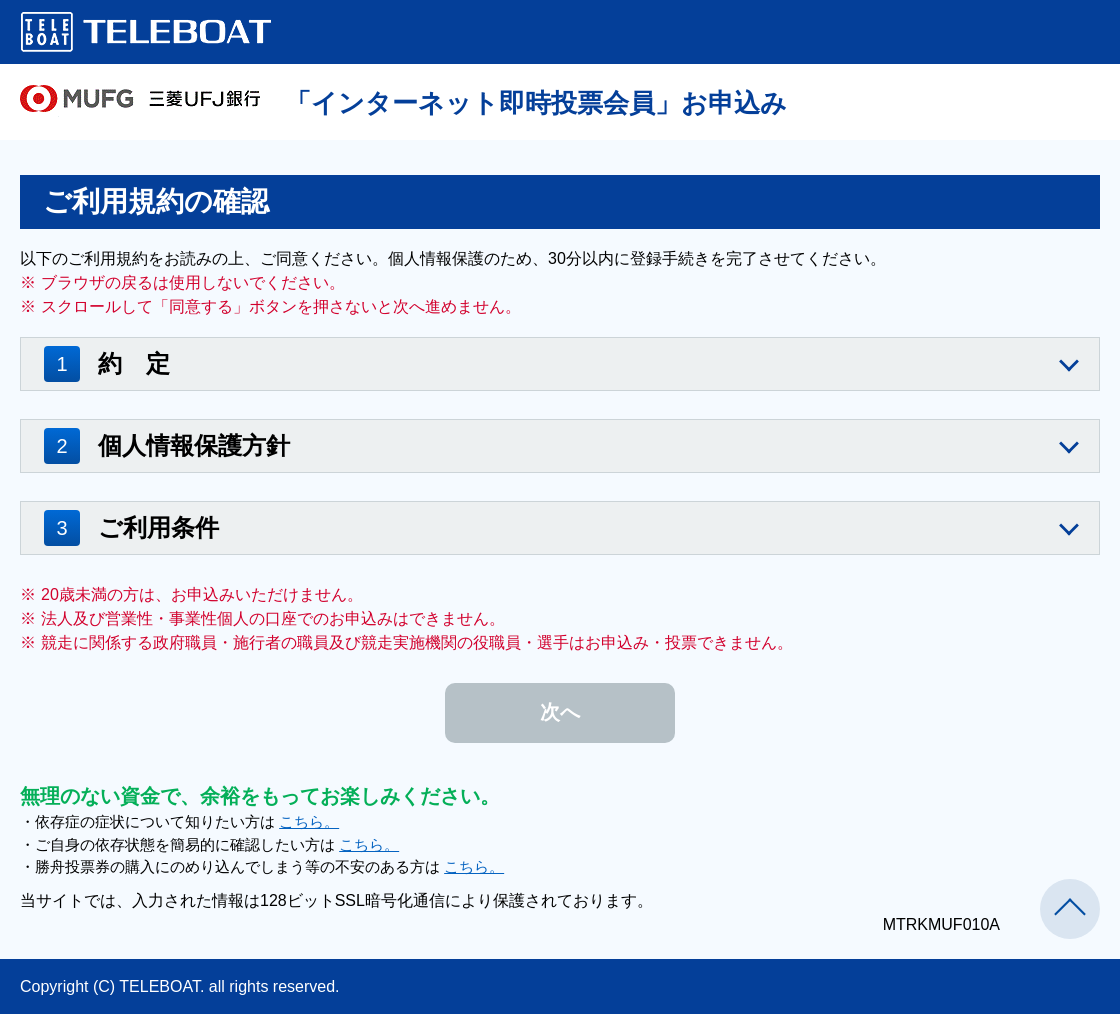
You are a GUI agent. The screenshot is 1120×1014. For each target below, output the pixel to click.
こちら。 (309, 821)
